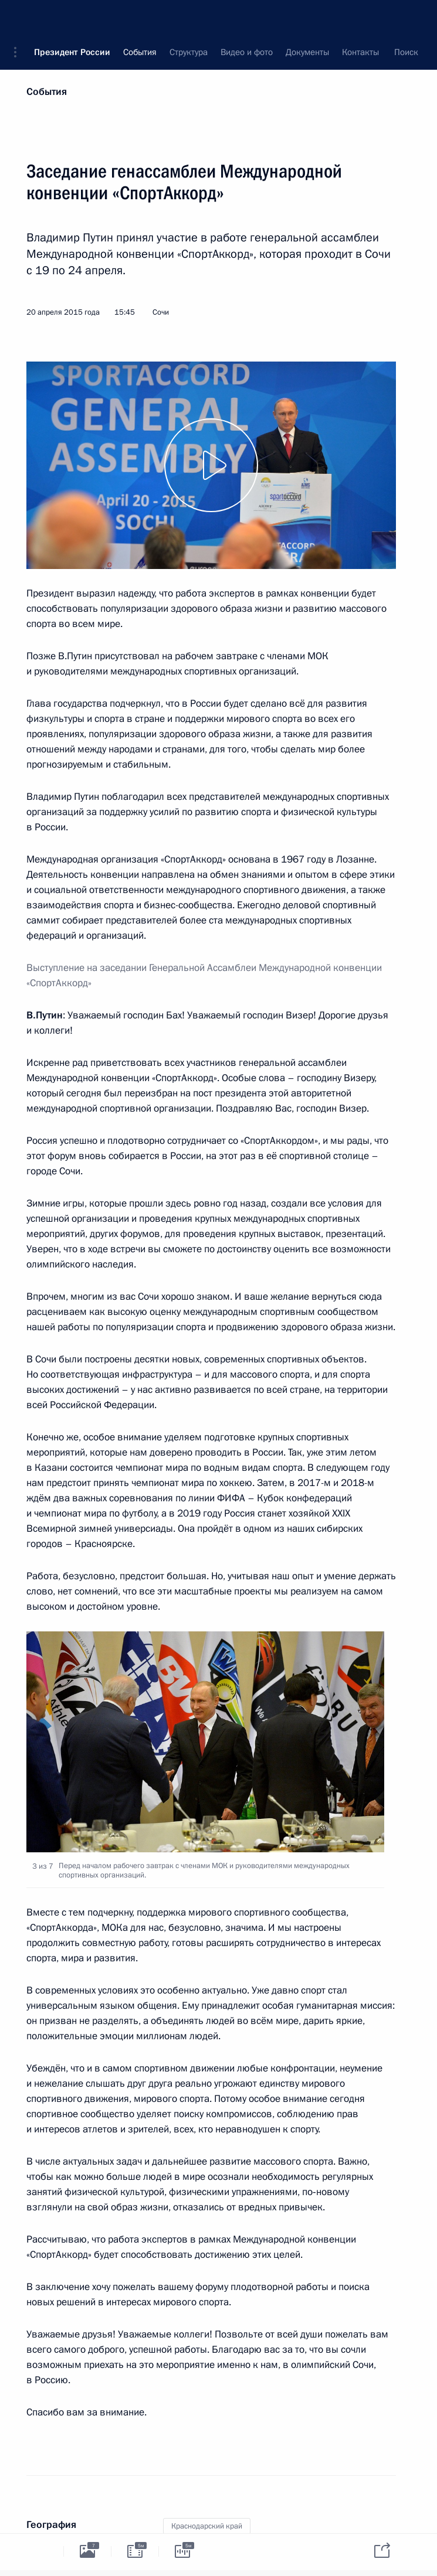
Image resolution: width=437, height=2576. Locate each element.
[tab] (39, 2551)
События (46, 91)
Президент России (72, 17)
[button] (19, 17)
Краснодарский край (206, 2526)
